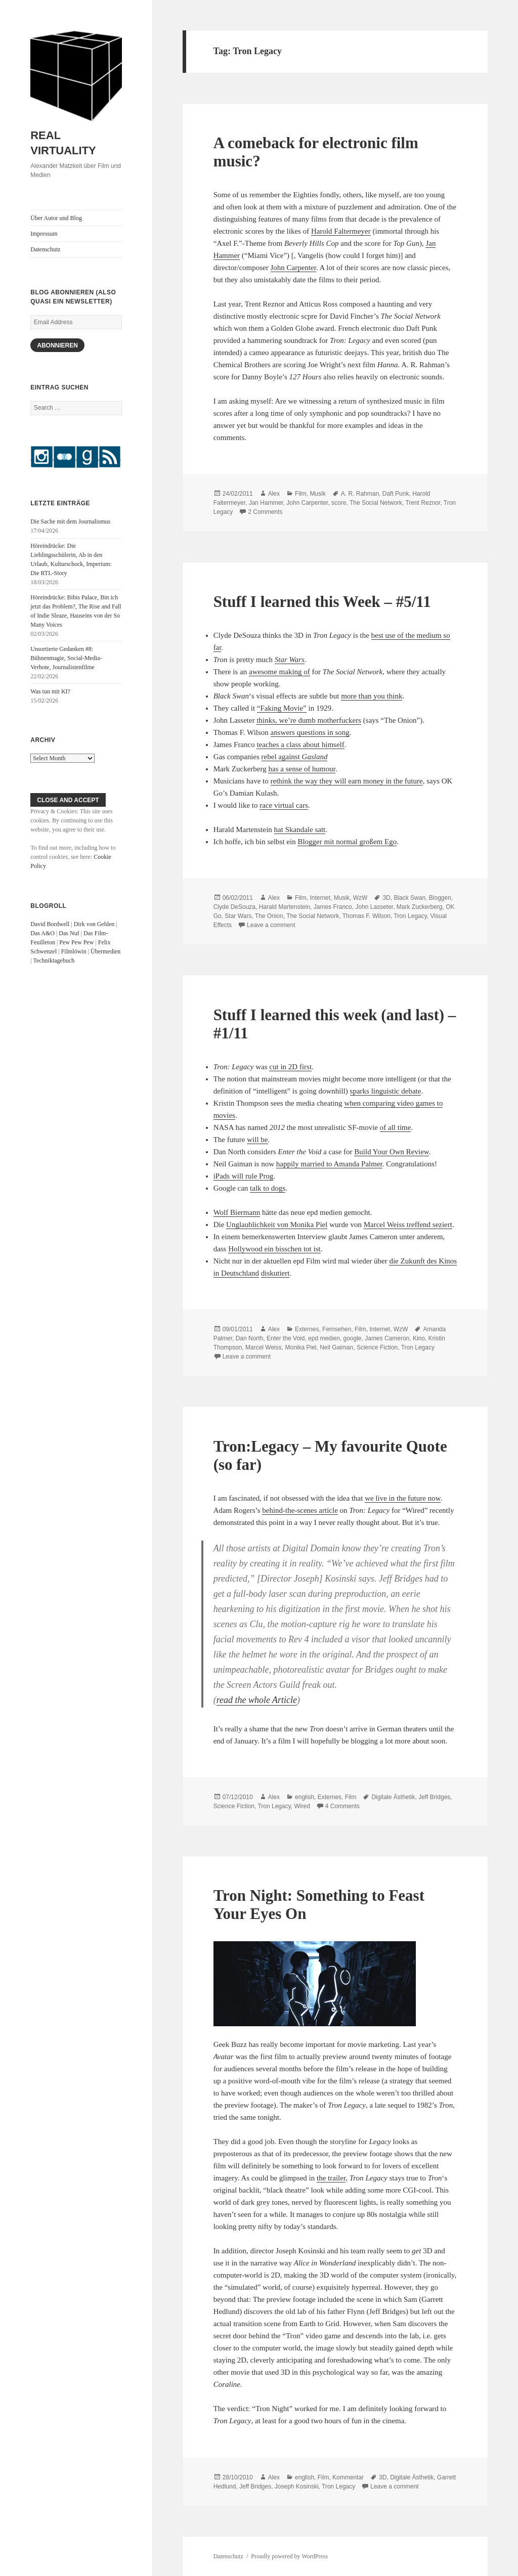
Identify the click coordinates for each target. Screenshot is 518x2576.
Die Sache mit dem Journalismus (70, 521)
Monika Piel (300, 1347)
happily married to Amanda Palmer (329, 1164)
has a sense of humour (301, 769)
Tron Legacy (410, 916)
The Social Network (376, 502)
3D (386, 897)
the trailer (331, 2178)
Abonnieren (57, 345)
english (304, 1797)
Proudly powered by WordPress (289, 2556)
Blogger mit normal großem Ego (347, 842)
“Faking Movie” (282, 708)
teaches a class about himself (300, 744)
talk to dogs (267, 1188)
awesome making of (279, 672)
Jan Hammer (266, 502)
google (352, 1338)
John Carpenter (293, 268)
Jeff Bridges (434, 1797)
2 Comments (265, 511)
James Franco (333, 906)
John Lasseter (374, 906)
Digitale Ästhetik (393, 1797)
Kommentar (348, 2477)
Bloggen (440, 897)
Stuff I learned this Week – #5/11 (322, 601)
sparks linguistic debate (385, 1091)
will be (257, 1140)
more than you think (371, 696)
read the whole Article (257, 1700)
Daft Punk (395, 493)
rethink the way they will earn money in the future (347, 781)
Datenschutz (45, 249)
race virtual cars (284, 805)
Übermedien (105, 951)
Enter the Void (286, 1338)
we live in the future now (402, 1498)
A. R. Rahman (360, 493)
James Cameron (387, 1338)
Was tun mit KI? (50, 691)
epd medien (324, 1338)
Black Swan (409, 897)
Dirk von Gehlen (94, 924)
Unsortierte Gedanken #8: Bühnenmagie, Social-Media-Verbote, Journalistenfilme (66, 658)
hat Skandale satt (300, 829)
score (338, 502)
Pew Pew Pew (76, 942)
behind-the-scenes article (300, 1510)
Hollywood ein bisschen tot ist (274, 1249)
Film (301, 493)
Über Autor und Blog (56, 218)
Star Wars (238, 916)
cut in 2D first (290, 1067)
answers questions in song (310, 732)
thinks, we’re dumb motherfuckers (308, 720)
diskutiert (275, 1273)
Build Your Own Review (391, 1152)
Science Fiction (377, 1347)
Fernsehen (336, 1329)
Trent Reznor (422, 502)
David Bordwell (49, 924)
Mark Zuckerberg (420, 906)
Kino (419, 1338)
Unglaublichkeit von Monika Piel (276, 1224)
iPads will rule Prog (243, 1176)
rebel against (295, 757)
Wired (302, 1806)
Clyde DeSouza (234, 906)
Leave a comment (271, 925)
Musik (317, 493)
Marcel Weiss (263, 1347)
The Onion (269, 916)
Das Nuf (69, 933)
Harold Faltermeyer (341, 231)
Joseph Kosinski (297, 2486)
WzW (360, 897)
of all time (395, 1127)
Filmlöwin (74, 951)
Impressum (43, 233)
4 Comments (342, 1806)
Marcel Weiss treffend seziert (408, 1224)
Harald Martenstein (284, 906)
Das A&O (42, 933)
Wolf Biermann (237, 1212)
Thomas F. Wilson (366, 916)
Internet (320, 897)
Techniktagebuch (53, 960)
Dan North (250, 1338)
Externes (307, 1329)
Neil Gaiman (336, 1347)
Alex (274, 493)
